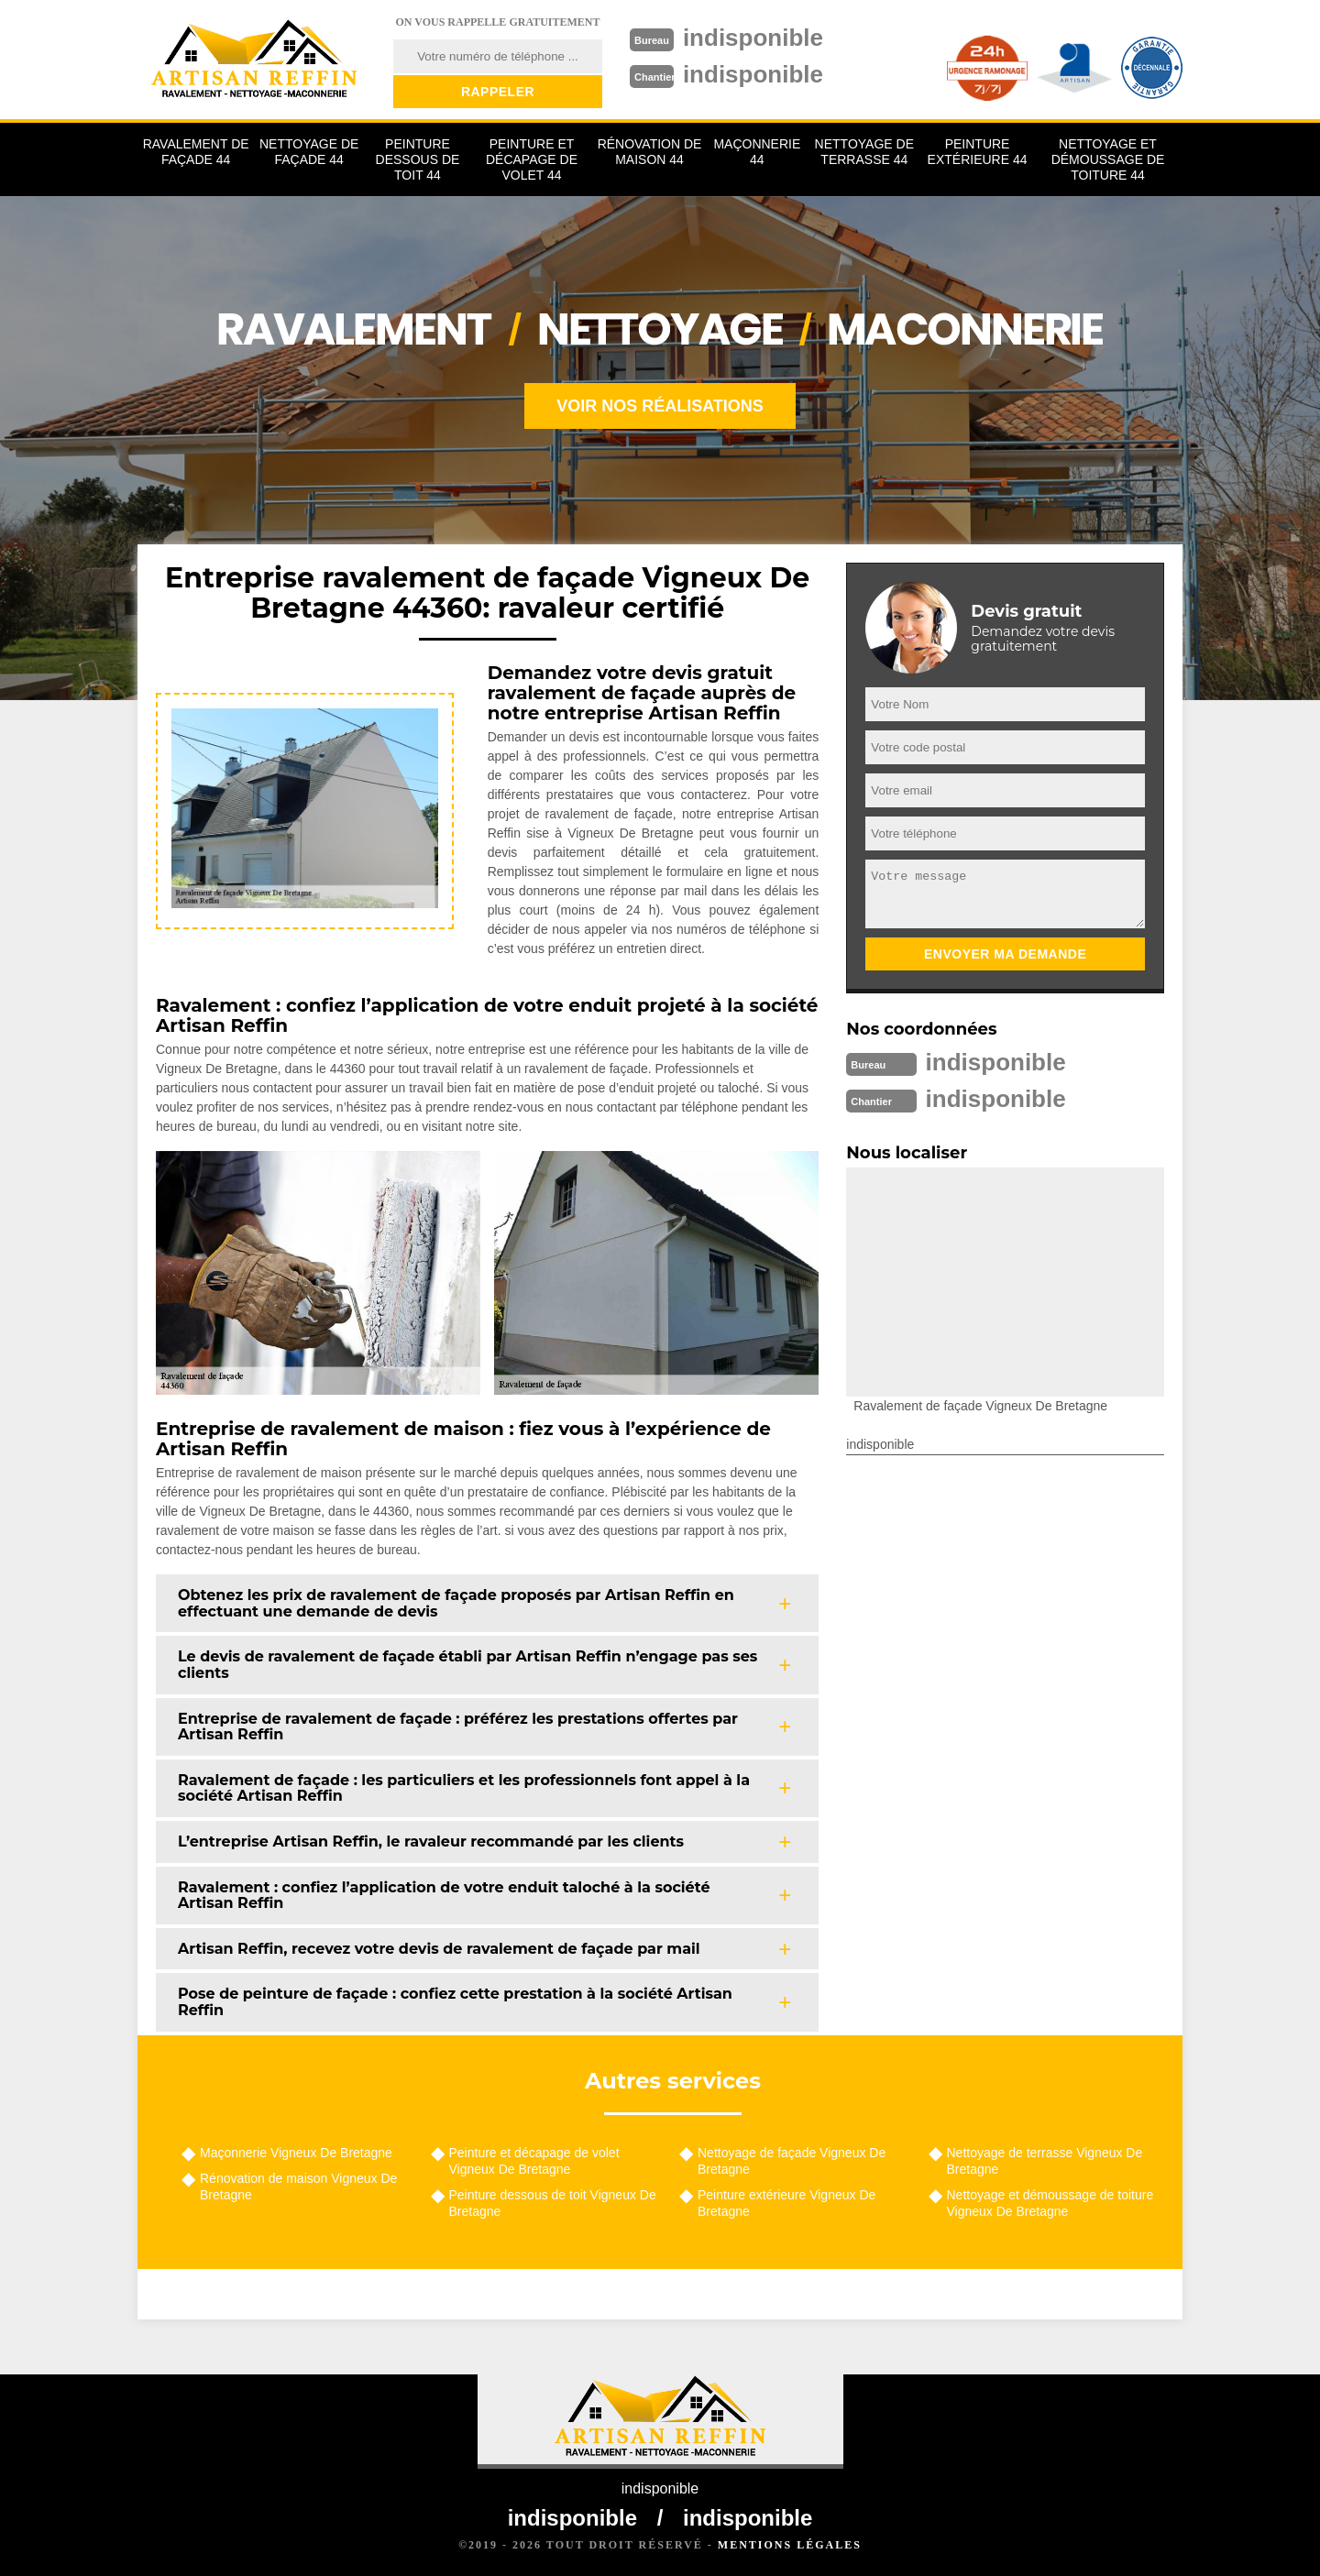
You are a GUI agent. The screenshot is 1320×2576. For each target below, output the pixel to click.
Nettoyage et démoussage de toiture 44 (1108, 159)
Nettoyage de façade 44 (308, 152)
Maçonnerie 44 (756, 152)
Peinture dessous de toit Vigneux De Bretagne (552, 2203)
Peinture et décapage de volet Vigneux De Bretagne (534, 2160)
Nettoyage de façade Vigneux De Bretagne (792, 2160)
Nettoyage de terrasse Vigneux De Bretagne (1045, 2160)
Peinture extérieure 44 (978, 152)
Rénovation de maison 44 (650, 152)
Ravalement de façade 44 (196, 152)
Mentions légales (790, 2544)
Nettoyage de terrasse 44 (864, 152)
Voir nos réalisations (660, 406)
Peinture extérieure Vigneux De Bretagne (786, 2203)
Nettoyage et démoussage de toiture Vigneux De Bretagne (1050, 2203)
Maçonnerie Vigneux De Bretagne (296, 2152)
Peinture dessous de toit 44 (418, 159)
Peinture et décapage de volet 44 (532, 159)
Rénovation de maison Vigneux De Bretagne (298, 2186)
